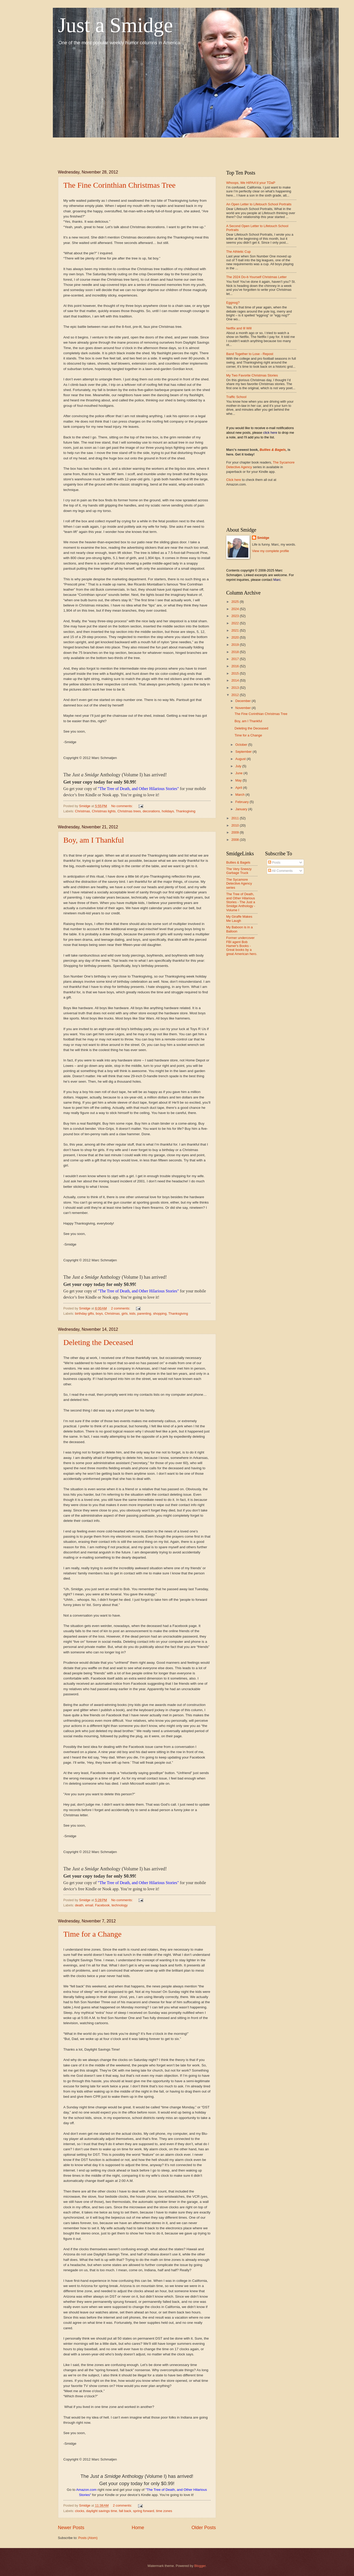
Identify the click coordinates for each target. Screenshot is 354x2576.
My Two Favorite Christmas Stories (252, 375)
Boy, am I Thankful (93, 840)
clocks (79, 2511)
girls (124, 1313)
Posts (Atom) (87, 2538)
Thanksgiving (186, 811)
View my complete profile (270, 551)
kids (132, 1313)
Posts (274, 862)
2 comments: (121, 1308)
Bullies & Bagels (273, 450)
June (239, 773)
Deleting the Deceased (98, 1342)
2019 (235, 645)
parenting (144, 1313)
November (243, 708)
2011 (235, 818)
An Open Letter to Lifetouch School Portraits (259, 204)
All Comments (280, 871)
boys (99, 1313)
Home (138, 2527)
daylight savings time (101, 2511)
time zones (164, 2511)
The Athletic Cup (238, 252)
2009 (235, 832)
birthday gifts (84, 1313)
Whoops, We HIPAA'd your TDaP (250, 183)
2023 (235, 616)
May (239, 780)
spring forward (143, 2511)
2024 (235, 609)
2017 (235, 659)
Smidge (263, 538)
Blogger (200, 2566)
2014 (235, 680)
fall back (125, 2511)
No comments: (122, 806)
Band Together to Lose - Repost (249, 354)
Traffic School (236, 397)
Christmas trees (129, 811)
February (242, 802)
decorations (151, 811)
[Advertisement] (152, 149)
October (241, 745)
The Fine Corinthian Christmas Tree (119, 185)
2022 (235, 623)
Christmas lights (104, 811)
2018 (235, 652)
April (239, 788)
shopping (160, 1313)
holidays (168, 811)
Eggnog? (233, 303)
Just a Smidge (115, 25)
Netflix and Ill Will (239, 328)
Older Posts (203, 2527)
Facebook (102, 1905)
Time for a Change (92, 1934)
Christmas (82, 811)
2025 (235, 602)
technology (120, 1905)
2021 (235, 630)
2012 (235, 695)
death (79, 1905)
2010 (235, 825)
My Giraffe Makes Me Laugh (239, 918)
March (240, 795)
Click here (233, 480)
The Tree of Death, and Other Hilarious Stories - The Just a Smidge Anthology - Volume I (240, 902)
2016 (235, 666)
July (238, 766)
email (89, 1905)
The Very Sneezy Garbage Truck (239, 871)
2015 (235, 673)
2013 (235, 688)
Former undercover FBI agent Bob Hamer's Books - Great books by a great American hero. (241, 946)
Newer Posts (71, 2527)
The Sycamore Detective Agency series (239, 883)
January (241, 809)
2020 (235, 637)
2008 (235, 840)
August (241, 759)
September (244, 752)
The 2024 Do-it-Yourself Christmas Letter (256, 277)
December (243, 701)
